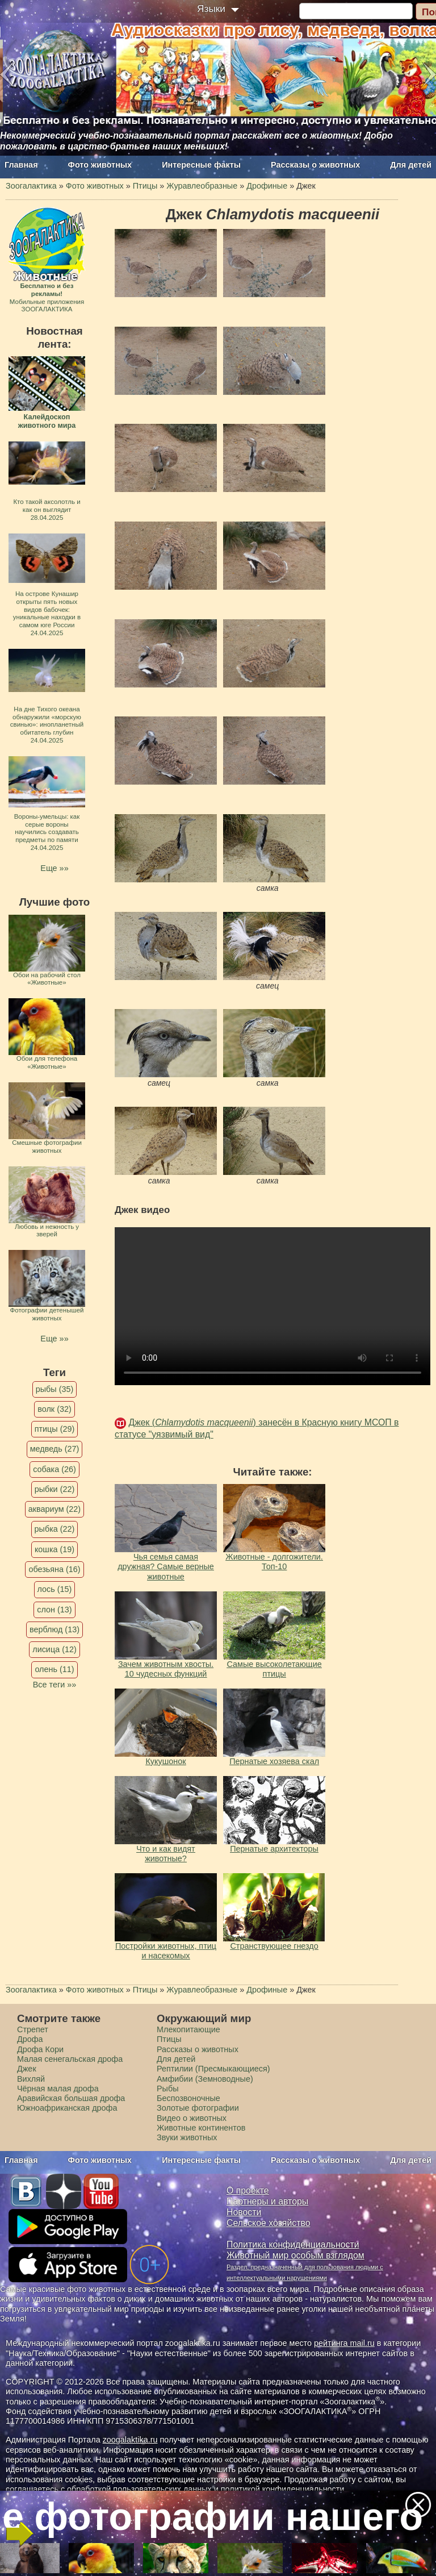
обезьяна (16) (54, 1569)
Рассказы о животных (315, 164)
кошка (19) (54, 1549)
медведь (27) (54, 1448)
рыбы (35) (55, 1389)
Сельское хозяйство (268, 2223)
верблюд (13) (54, 1629)
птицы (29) (55, 1428)
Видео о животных (192, 2118)
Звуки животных (187, 2137)
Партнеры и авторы (267, 2201)
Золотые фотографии (198, 2107)
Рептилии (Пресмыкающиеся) (213, 2068)
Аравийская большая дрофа (71, 2098)
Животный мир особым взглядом (295, 2255)
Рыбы (168, 2088)
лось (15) (54, 1589)
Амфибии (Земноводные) (205, 2078)
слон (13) (54, 1609)
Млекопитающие (188, 2029)
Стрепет (32, 2029)
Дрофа (30, 2039)
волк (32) (54, 1409)
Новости (244, 2212)
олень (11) (54, 1669)
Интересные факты (201, 164)
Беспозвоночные (188, 2098)
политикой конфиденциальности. (284, 2489)
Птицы (169, 2039)
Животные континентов (201, 2127)
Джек (26, 2068)
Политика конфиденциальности (293, 2244)
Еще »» (54, 868)
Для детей (410, 164)
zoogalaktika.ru (130, 2439)
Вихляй (31, 2078)
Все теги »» (55, 1684)
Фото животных (100, 164)
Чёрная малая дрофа (58, 2088)
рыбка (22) (55, 1528)
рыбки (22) (55, 1489)
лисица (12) (54, 1649)
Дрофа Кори (40, 2049)
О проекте (248, 2190)
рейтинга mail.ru (344, 2343)
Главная (21, 164)
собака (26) (54, 1469)
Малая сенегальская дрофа (70, 2059)
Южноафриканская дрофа (67, 2107)
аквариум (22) (54, 1509)
